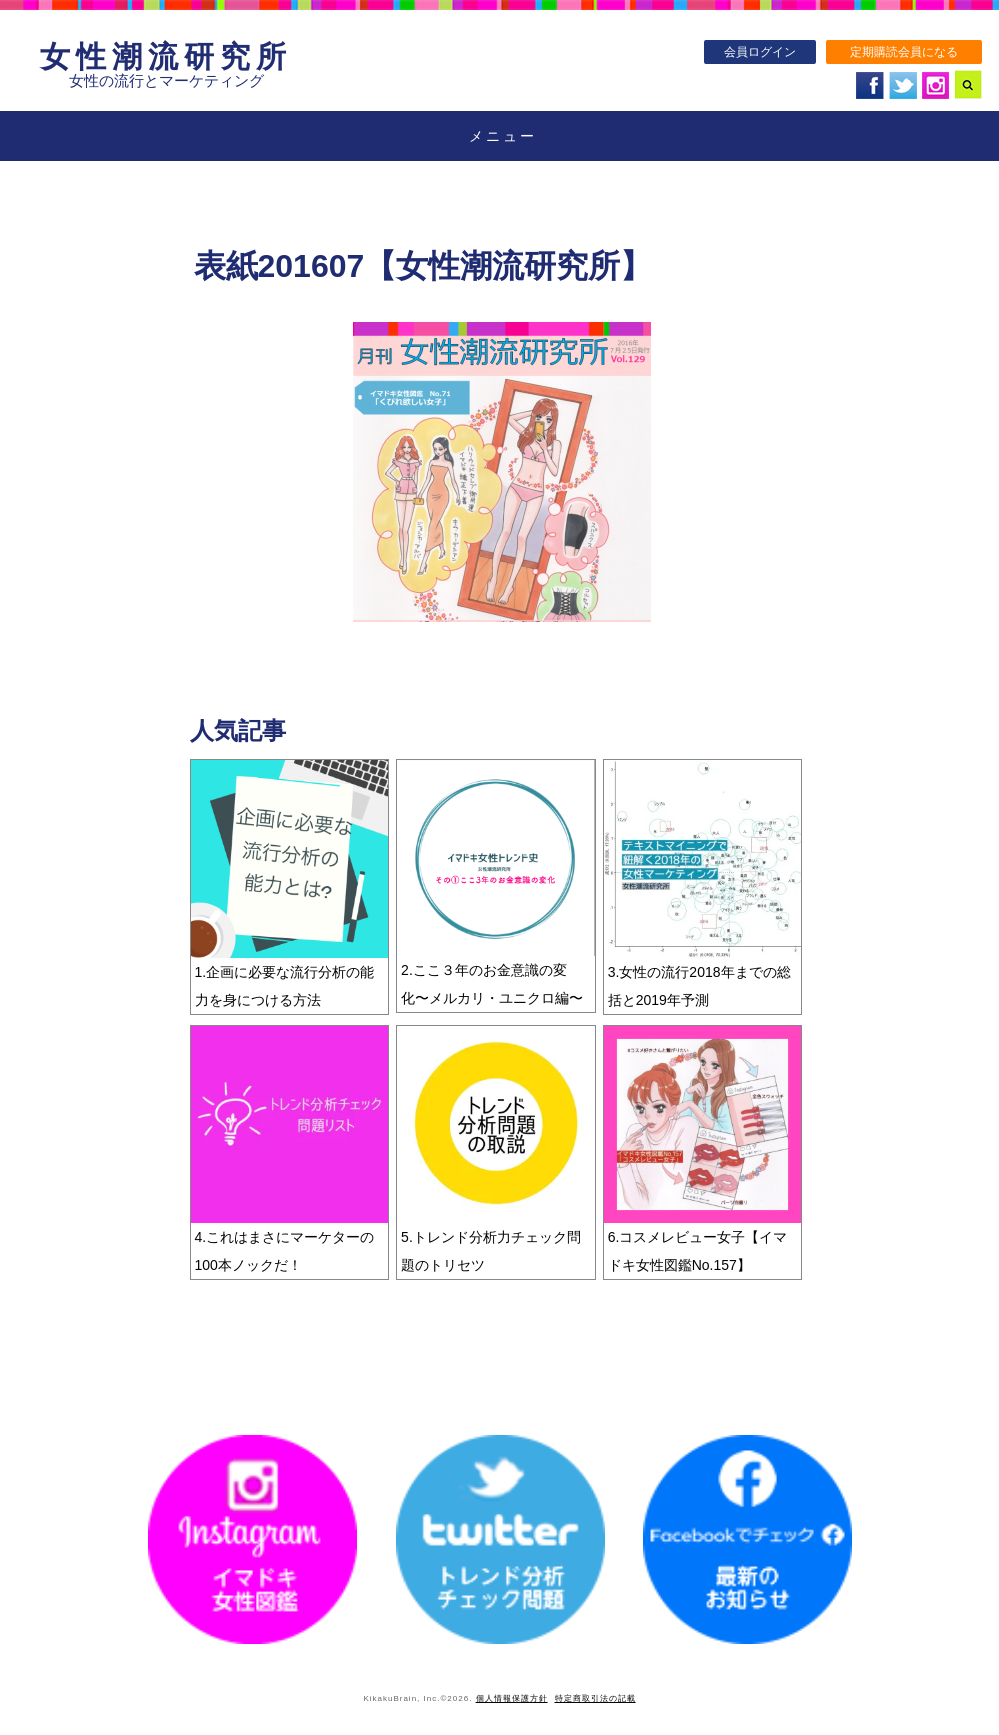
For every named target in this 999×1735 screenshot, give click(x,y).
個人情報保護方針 (512, 1698)
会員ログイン (760, 52)
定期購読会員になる (904, 52)
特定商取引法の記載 (595, 1698)
